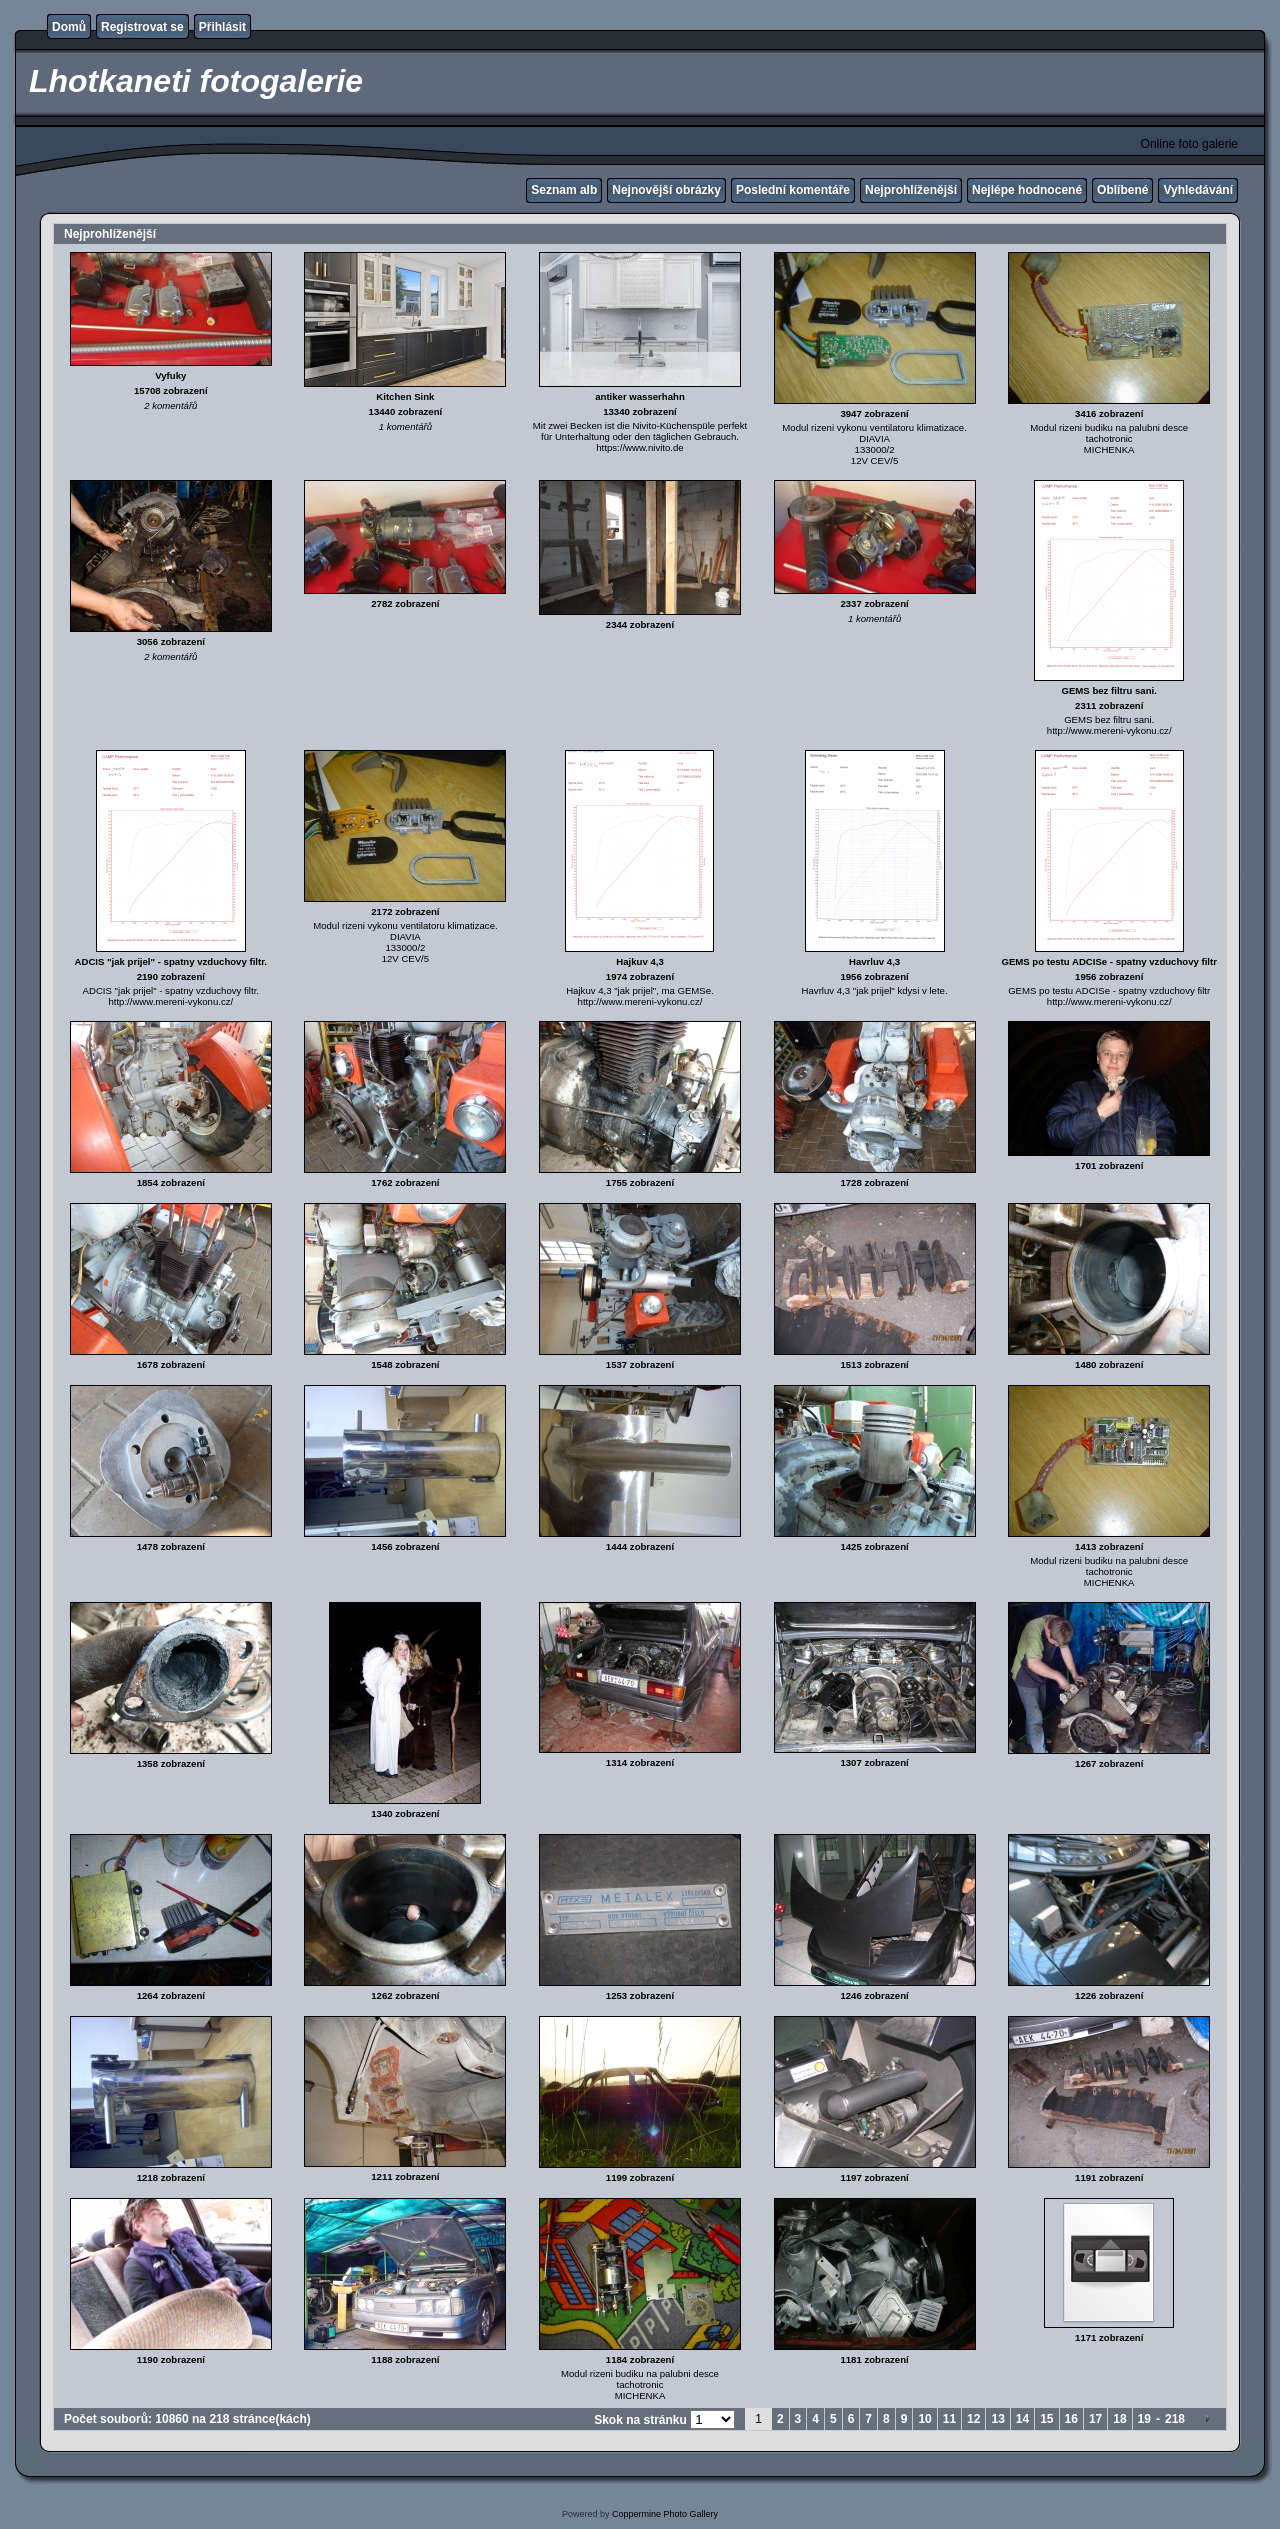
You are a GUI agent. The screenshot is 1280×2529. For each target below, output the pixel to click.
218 (1175, 2419)
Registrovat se (142, 27)
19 (1144, 2419)
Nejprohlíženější (911, 190)
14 (1022, 2419)
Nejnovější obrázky (666, 190)
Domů (69, 27)
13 (997, 2419)
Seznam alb (564, 190)
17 (1095, 2419)
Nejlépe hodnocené (1027, 190)
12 (973, 2419)
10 (924, 2419)
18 (1119, 2419)
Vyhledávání (1198, 190)
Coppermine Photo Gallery (665, 2514)
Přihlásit (222, 27)
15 (1046, 2419)
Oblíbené (1122, 190)
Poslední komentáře (793, 190)
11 (949, 2419)
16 (1071, 2419)
